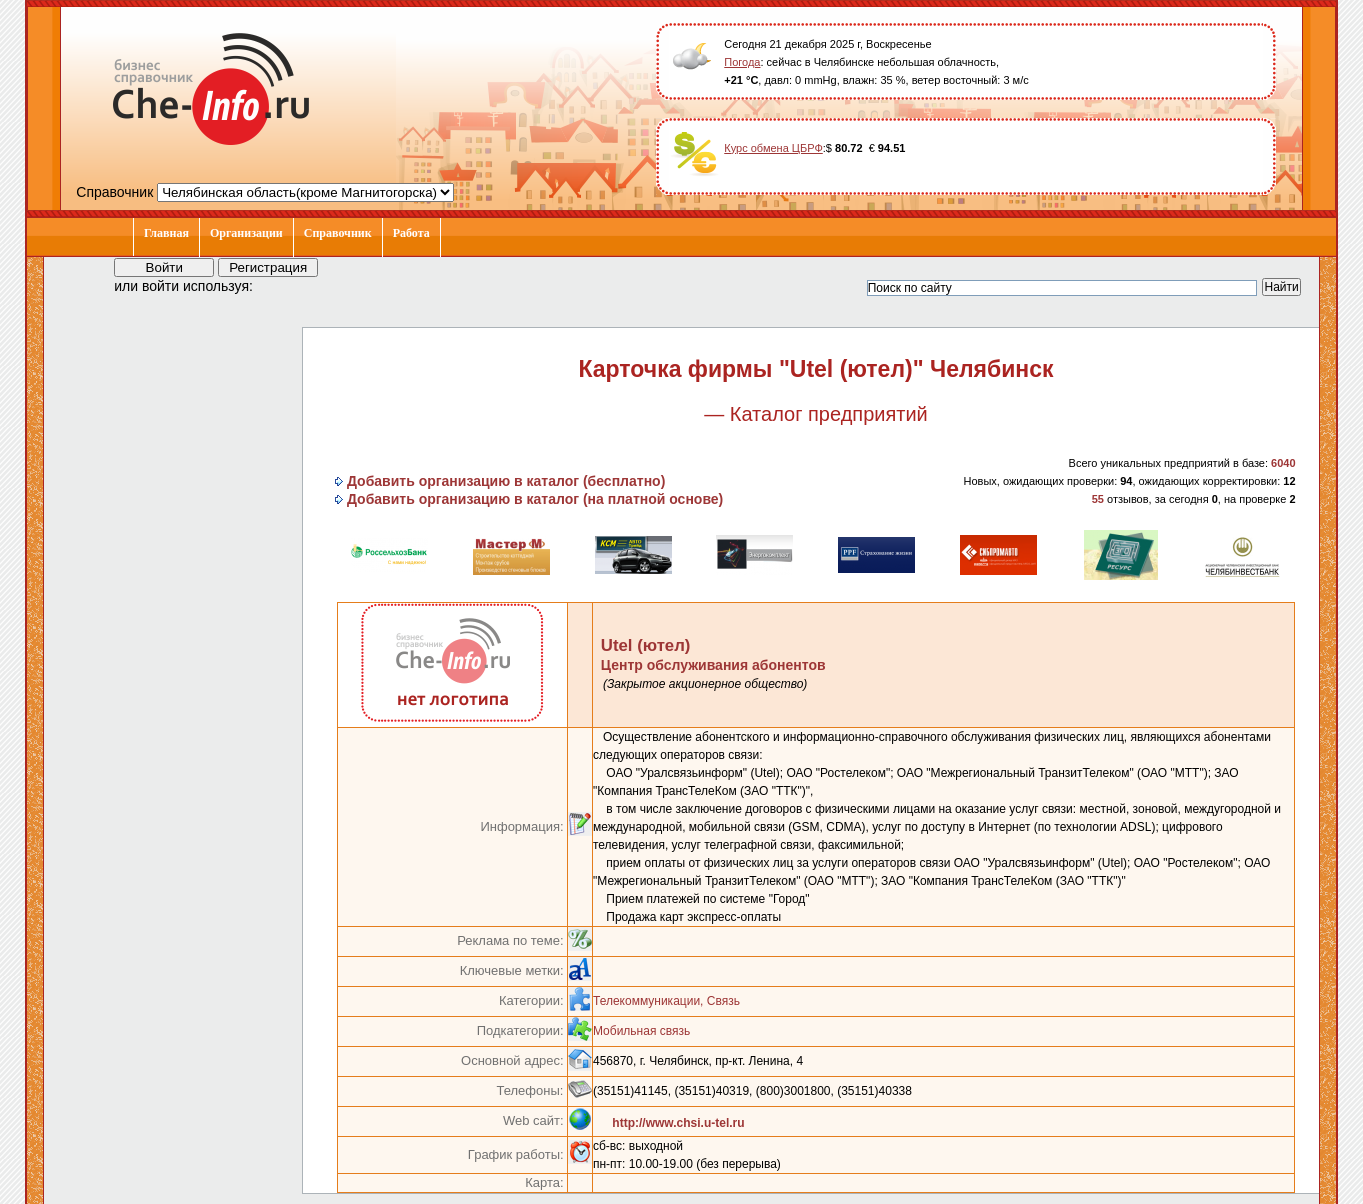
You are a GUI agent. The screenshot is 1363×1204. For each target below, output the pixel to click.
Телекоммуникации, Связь (666, 1001)
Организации (246, 233)
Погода (742, 62)
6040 (1283, 463)
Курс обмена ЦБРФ (773, 148)
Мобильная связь (641, 1031)
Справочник (338, 233)
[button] (286, 285)
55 (1098, 499)
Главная (166, 233)
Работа (411, 233)
